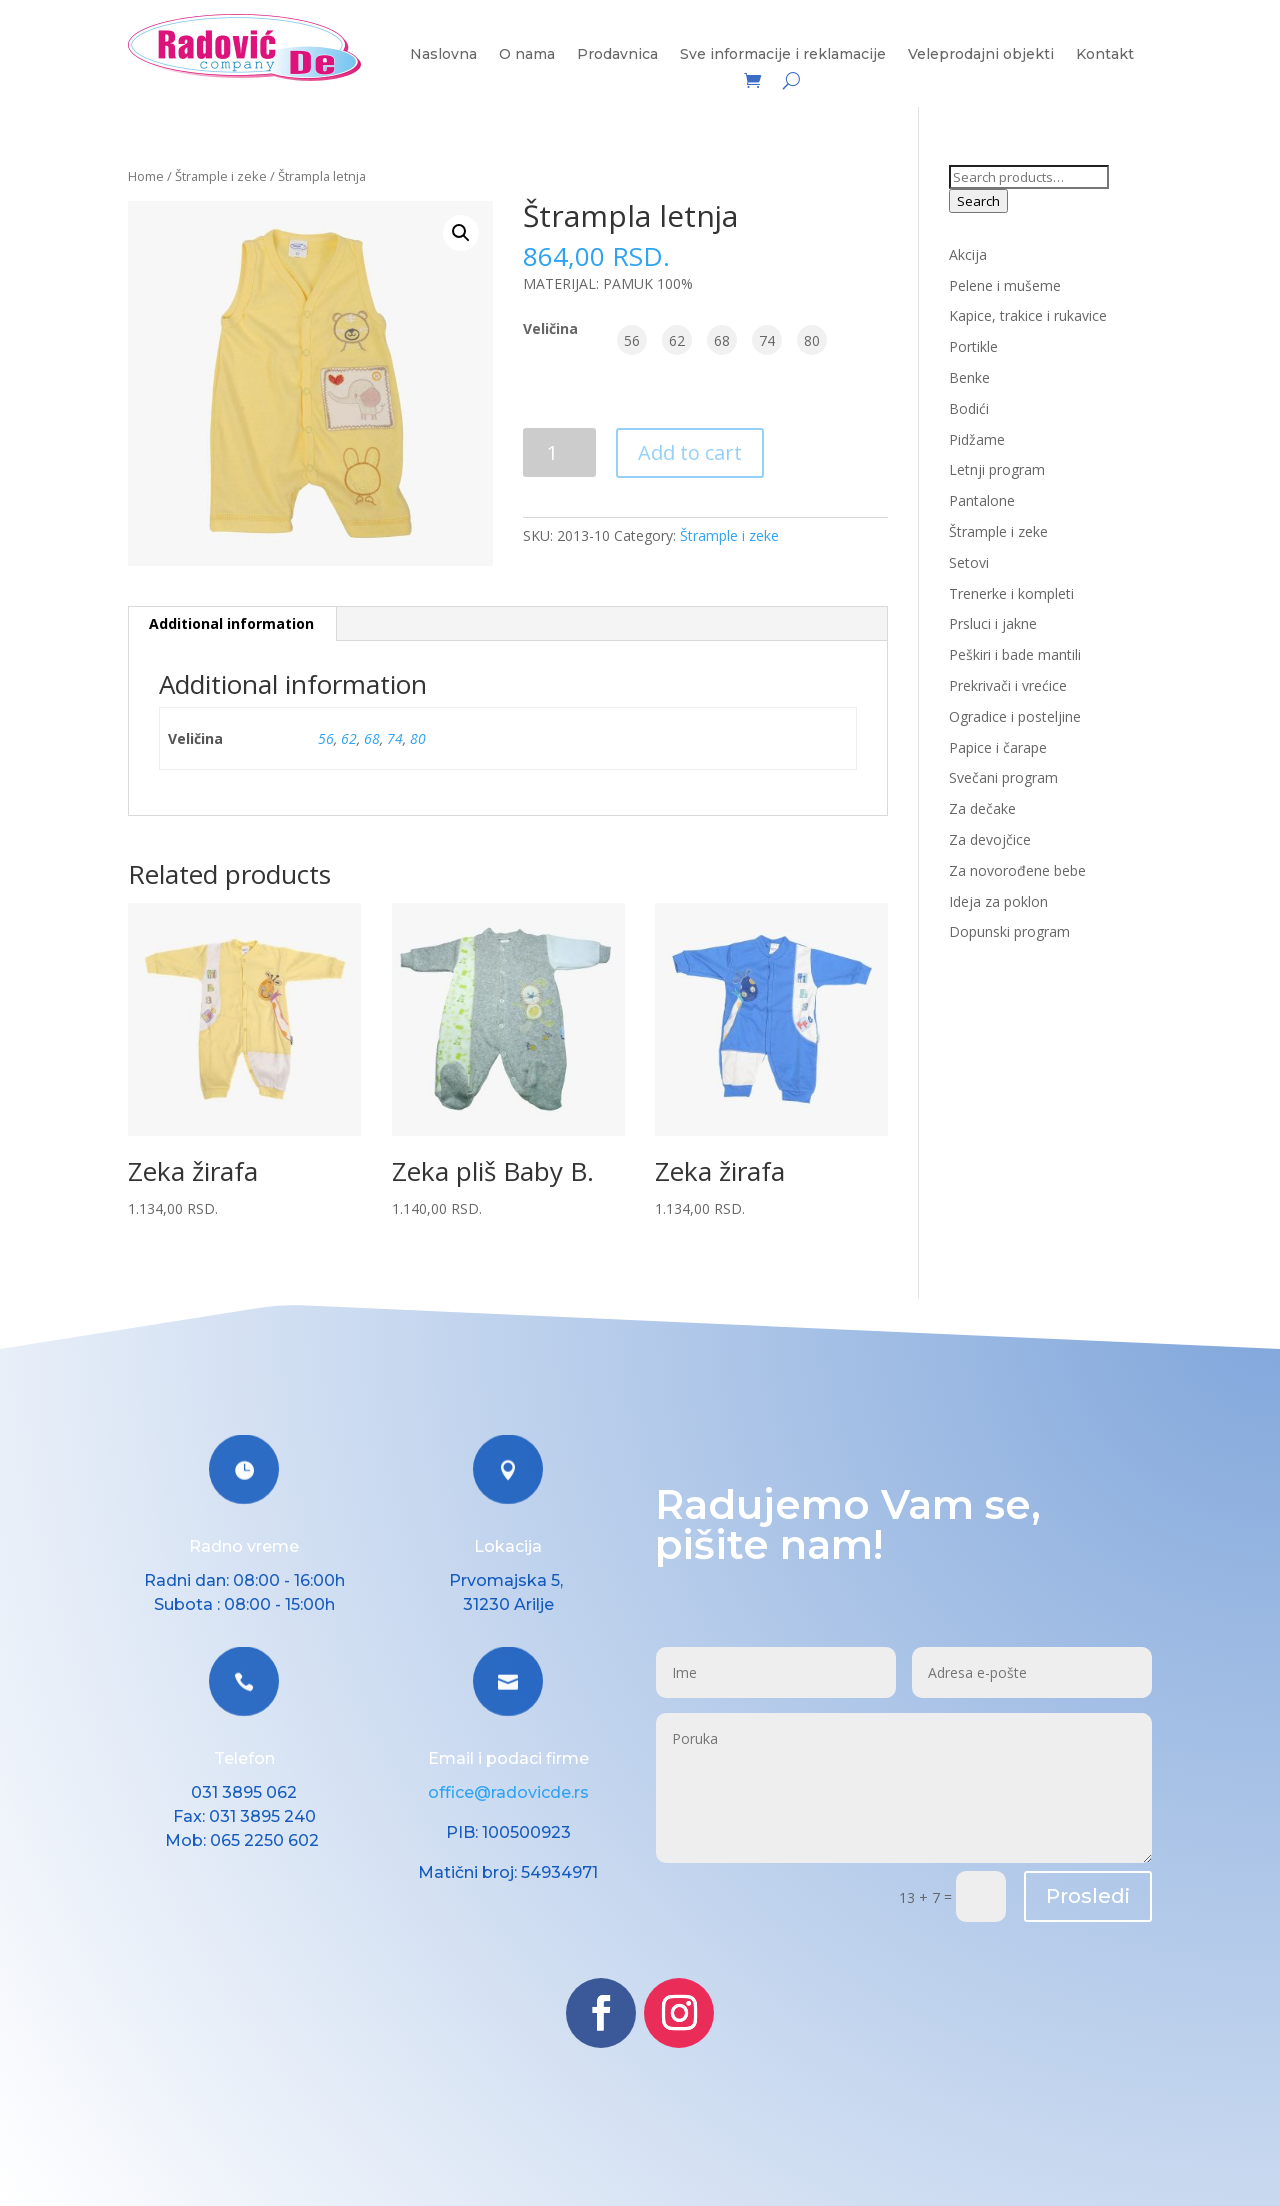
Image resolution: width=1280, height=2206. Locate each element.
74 (395, 738)
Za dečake (982, 808)
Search (978, 201)
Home (146, 176)
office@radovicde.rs (508, 1792)
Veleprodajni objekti (981, 55)
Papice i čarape (998, 747)
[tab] (232, 624)
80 (418, 738)
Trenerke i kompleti (1011, 593)
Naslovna (443, 55)
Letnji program (997, 469)
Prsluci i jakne (993, 623)
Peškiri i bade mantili (1015, 654)
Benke (969, 377)
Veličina (550, 328)
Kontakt (1105, 55)
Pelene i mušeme (1005, 285)
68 (372, 738)
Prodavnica (617, 55)
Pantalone (982, 500)
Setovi (969, 562)
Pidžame (977, 439)
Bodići (969, 408)
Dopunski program (1009, 931)
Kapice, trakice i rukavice (1028, 315)
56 (326, 738)
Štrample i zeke (221, 176)
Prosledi (1088, 1896)
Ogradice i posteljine (1015, 716)
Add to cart (690, 452)
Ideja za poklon (998, 901)
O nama (527, 55)
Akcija (968, 254)
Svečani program (1003, 777)
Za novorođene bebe (1017, 870)
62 (349, 738)
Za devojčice (990, 839)
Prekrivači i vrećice (1008, 685)
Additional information (231, 623)
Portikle (973, 346)
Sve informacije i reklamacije (783, 55)
